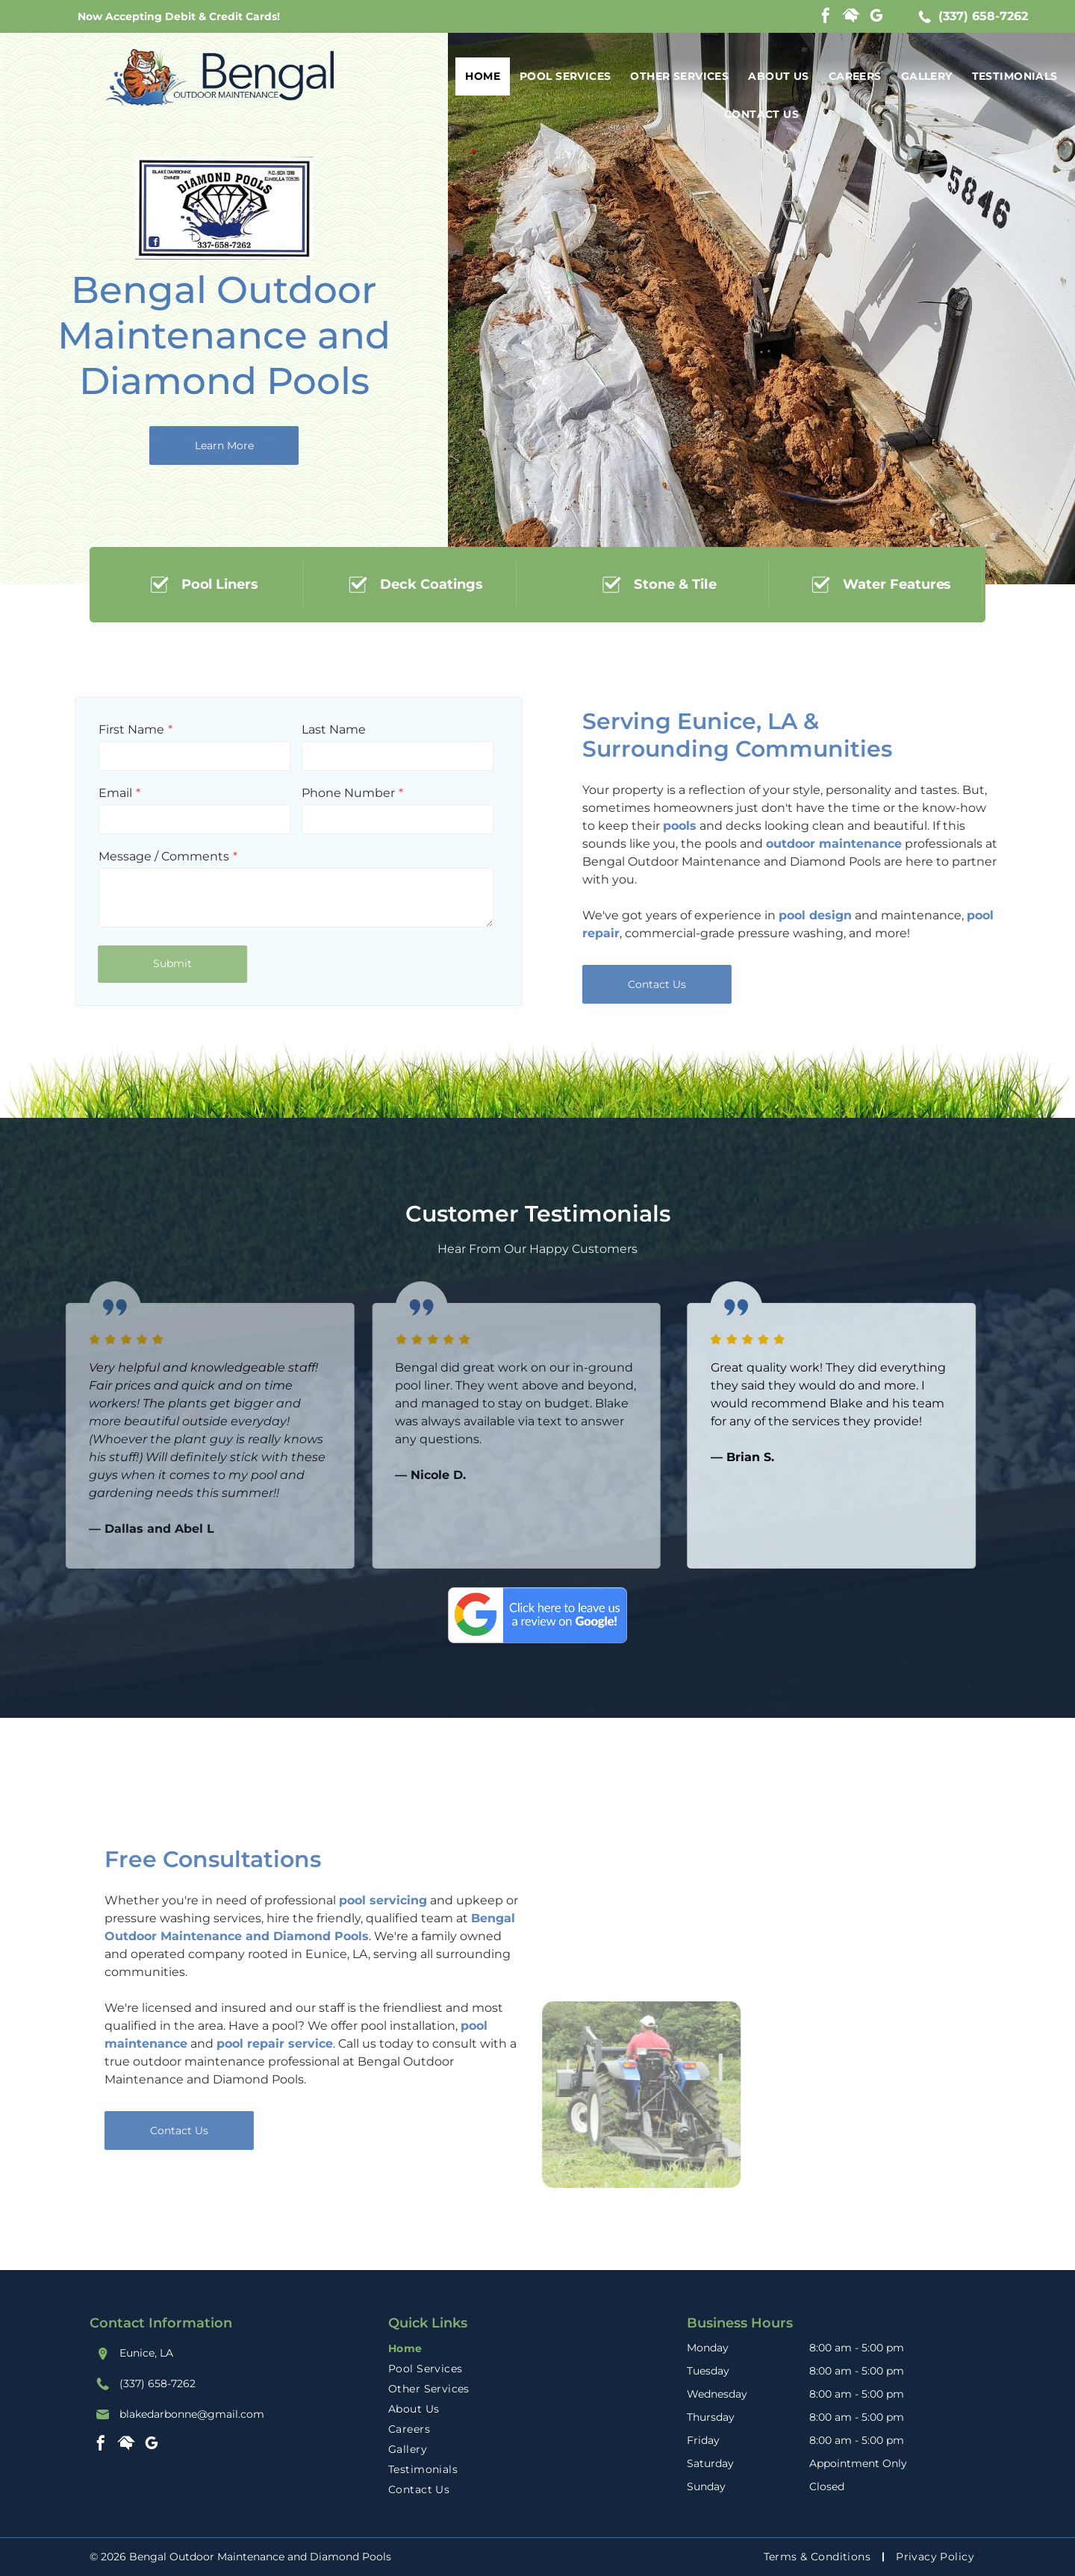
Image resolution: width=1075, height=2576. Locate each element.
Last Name (295, 729)
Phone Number (309, 793)
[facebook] (825, 17)
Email (76, 793)
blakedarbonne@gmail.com (191, 2414)
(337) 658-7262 (983, 16)
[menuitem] (482, 76)
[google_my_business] (876, 17)
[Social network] (851, 17)
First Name (92, 729)
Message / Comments (125, 856)
